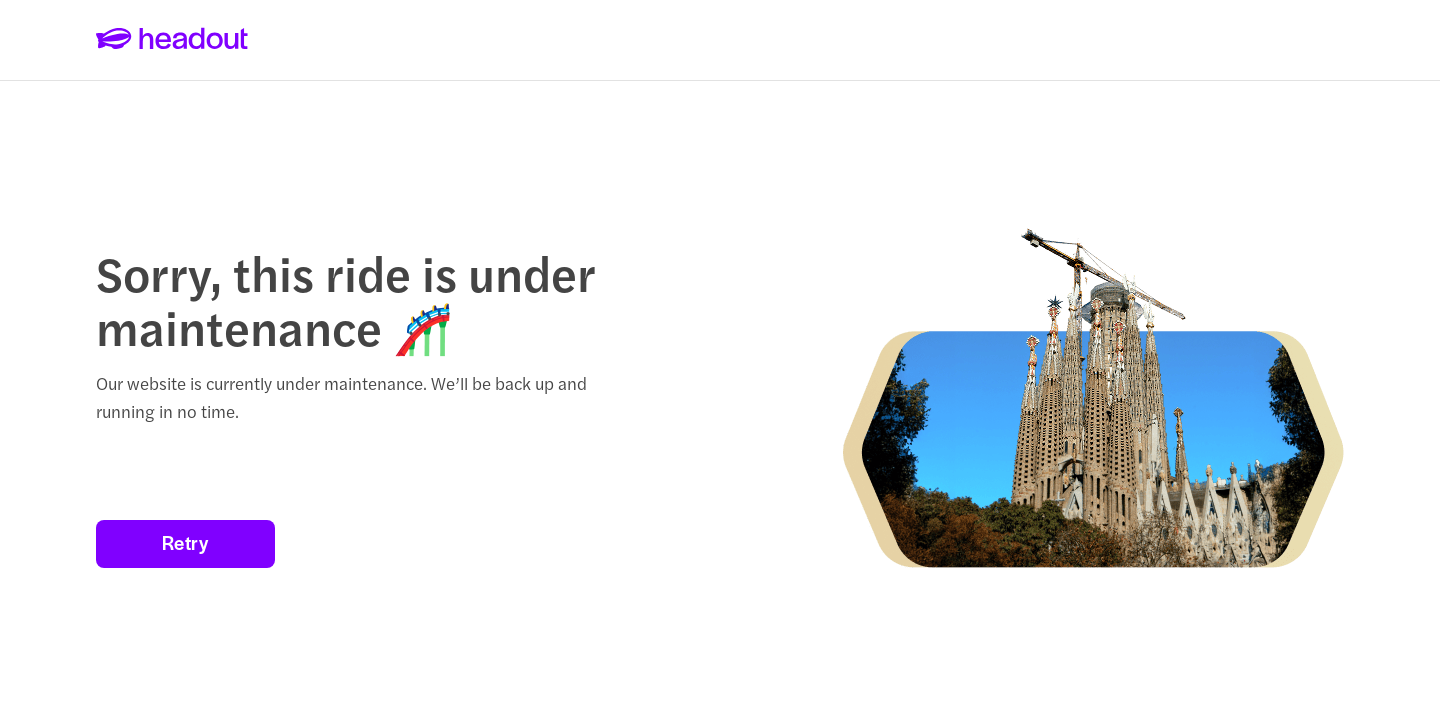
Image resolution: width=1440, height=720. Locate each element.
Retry (185, 542)
